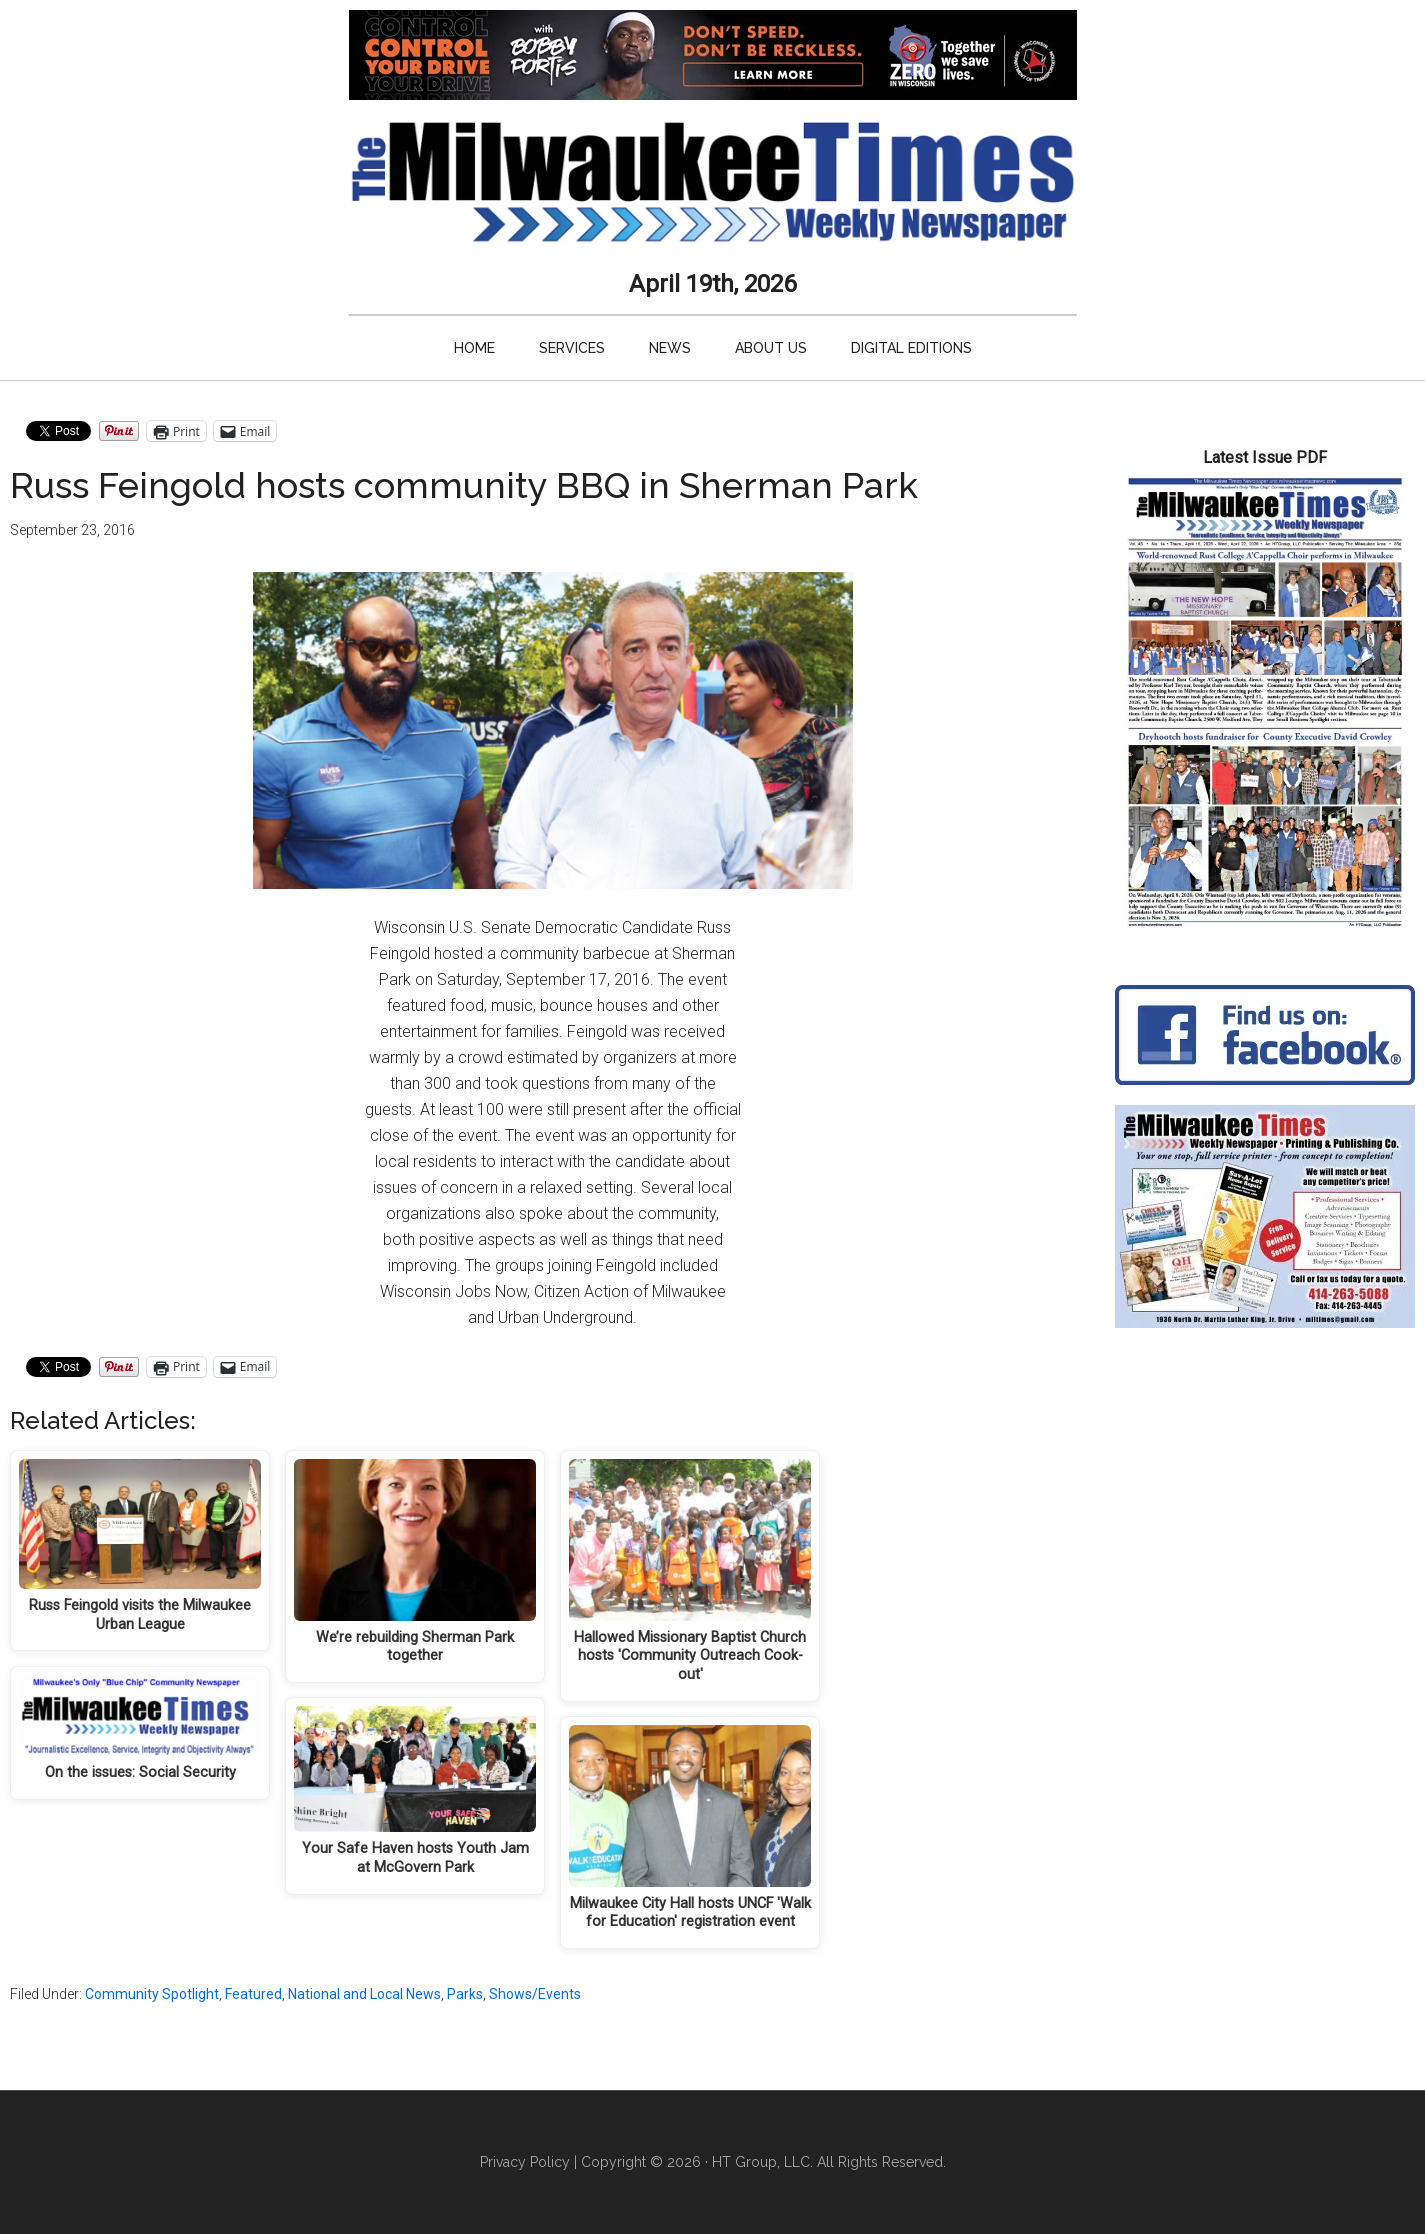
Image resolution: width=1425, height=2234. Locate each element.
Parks (465, 1994)
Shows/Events (535, 1994)
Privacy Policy (525, 2162)
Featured (253, 1994)
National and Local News (364, 1994)
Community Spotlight (152, 1994)
